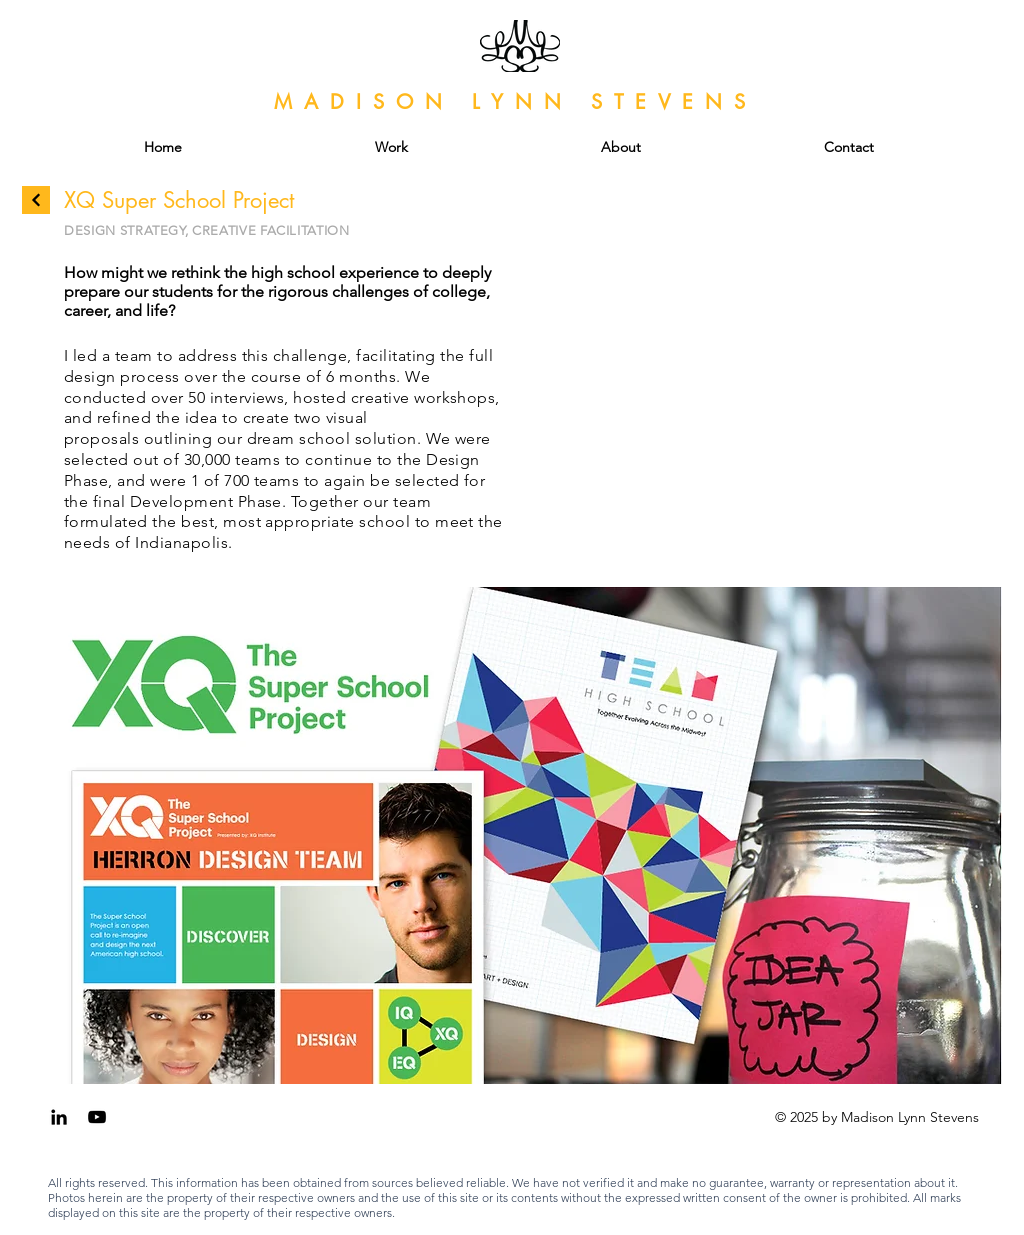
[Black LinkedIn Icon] (59, 1117)
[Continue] (36, 200)
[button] (512, 835)
